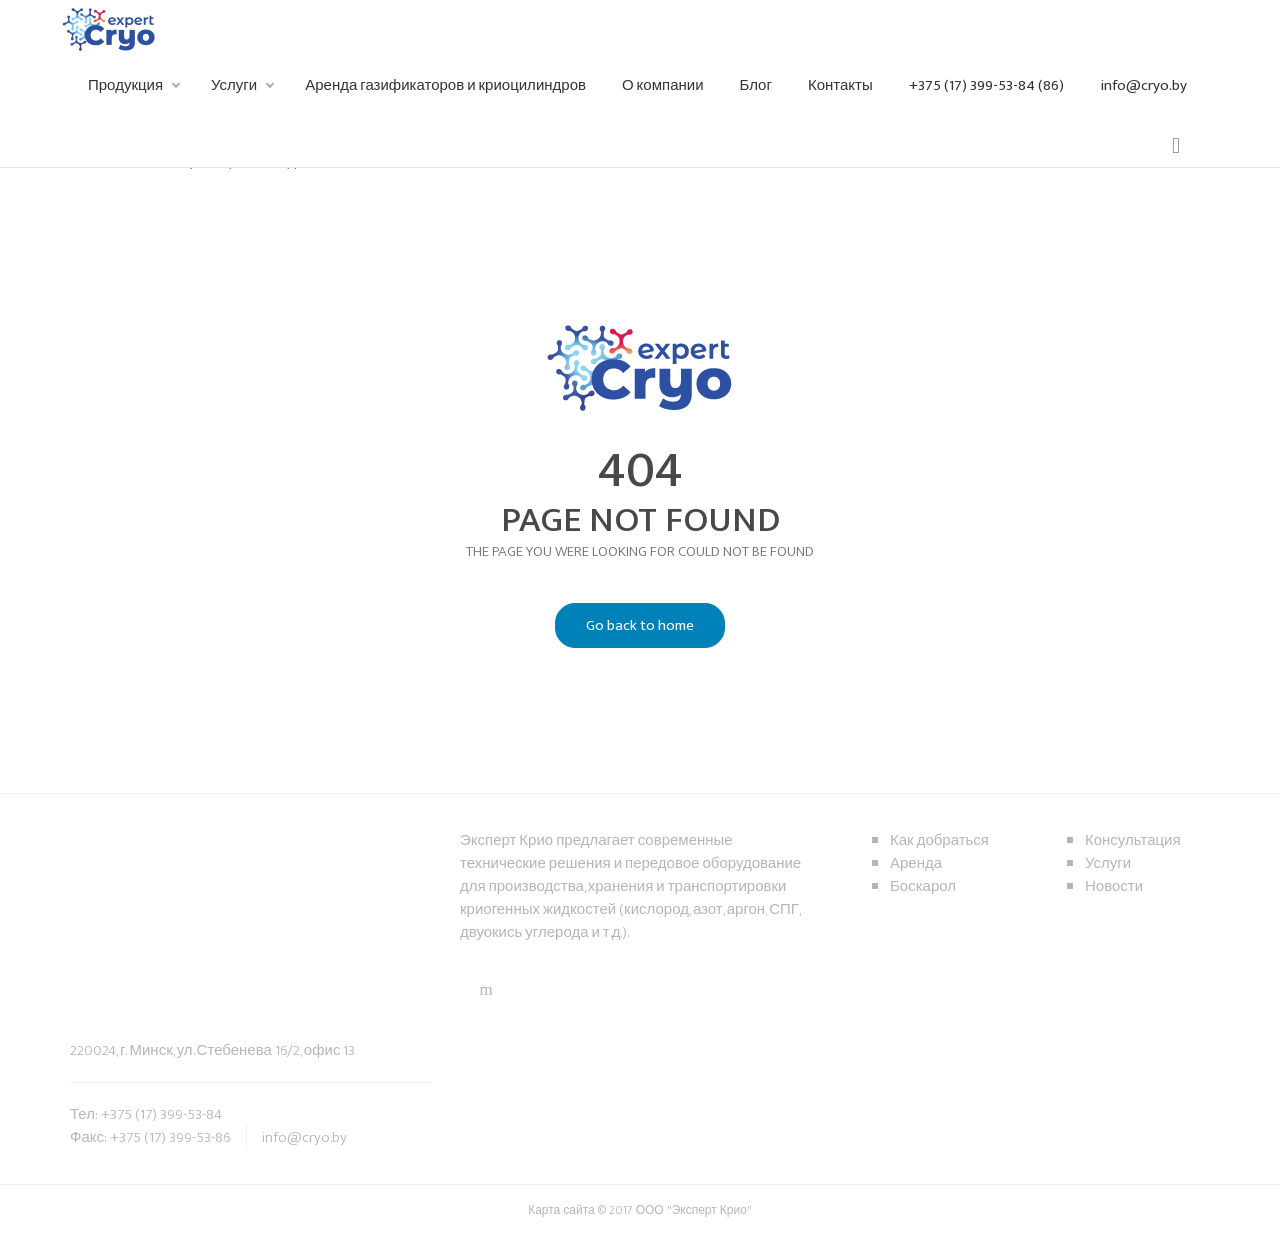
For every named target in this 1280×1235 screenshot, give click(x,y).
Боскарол (923, 886)
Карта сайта (563, 1210)
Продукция (125, 85)
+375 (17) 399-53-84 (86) (986, 85)
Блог (756, 85)
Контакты (840, 85)
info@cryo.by (1143, 85)
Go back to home (624, 626)
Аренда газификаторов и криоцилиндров (445, 85)
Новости (1114, 886)
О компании (663, 85)
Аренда (916, 863)
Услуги (234, 85)
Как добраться (939, 840)
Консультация (1133, 840)
